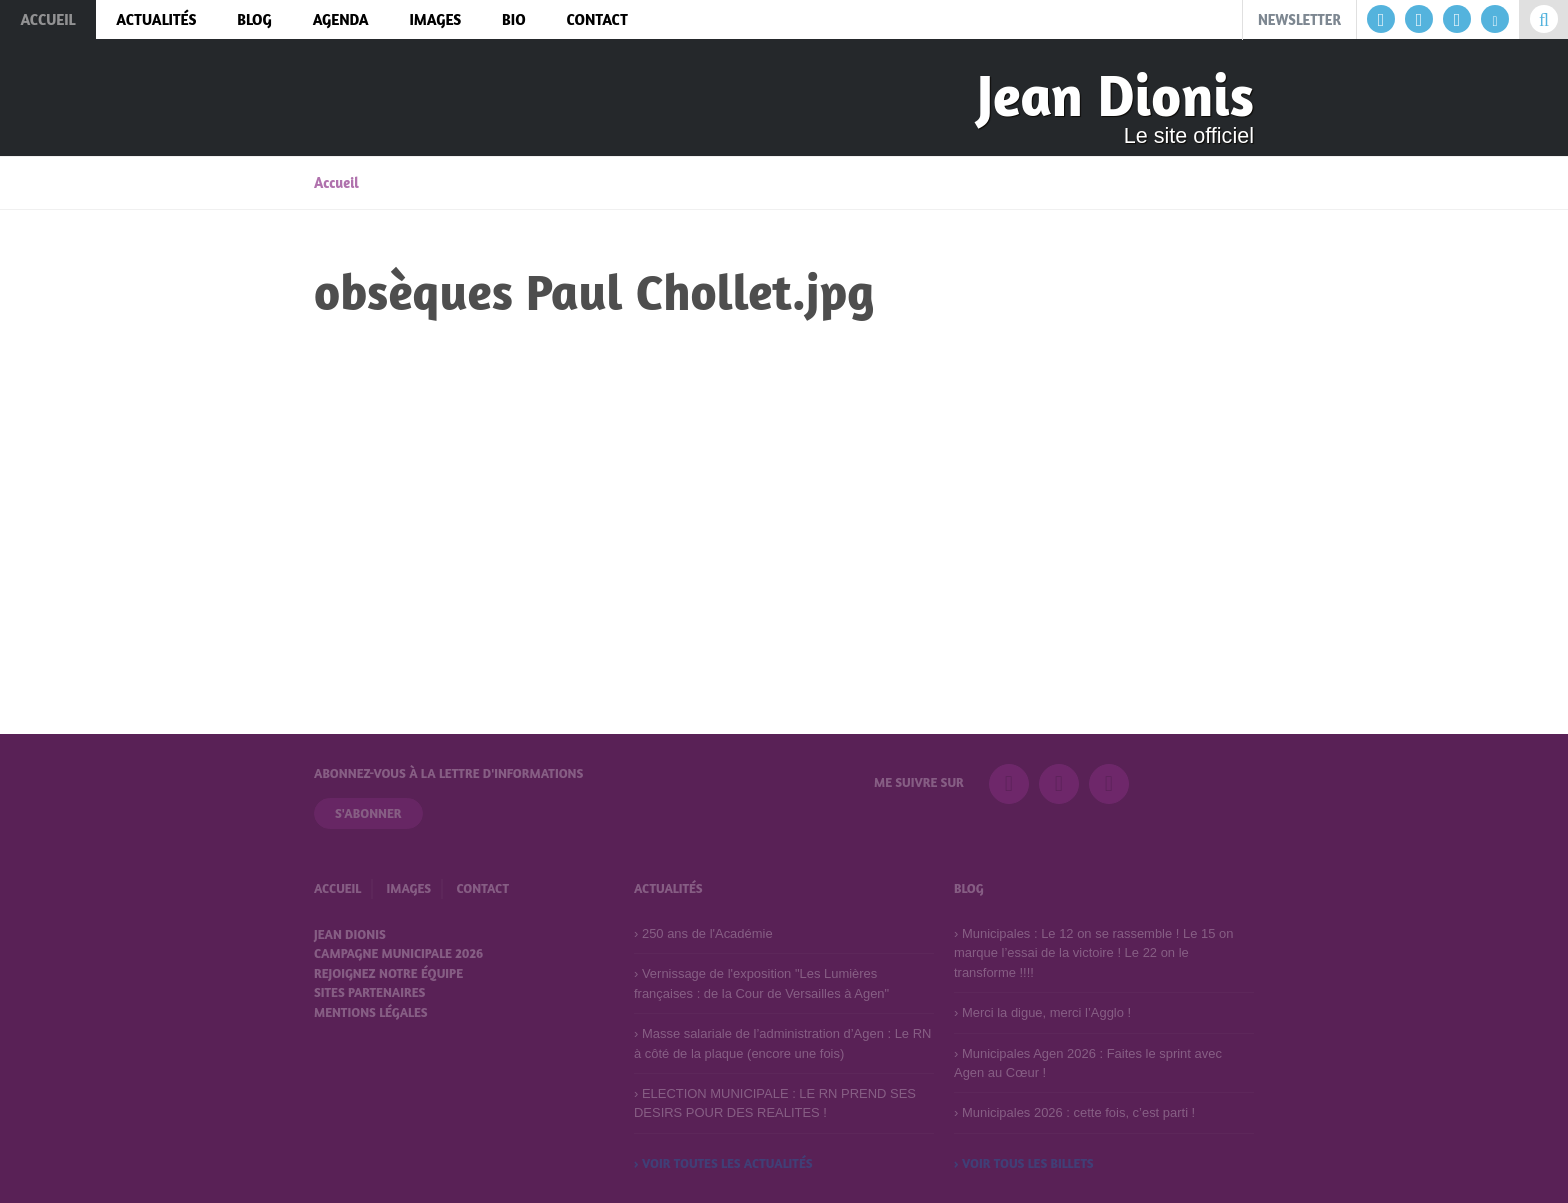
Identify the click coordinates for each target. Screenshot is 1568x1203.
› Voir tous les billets (1024, 1163)
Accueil (336, 182)
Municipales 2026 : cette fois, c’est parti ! (1078, 1112)
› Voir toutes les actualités (723, 1163)
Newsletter (1299, 19)
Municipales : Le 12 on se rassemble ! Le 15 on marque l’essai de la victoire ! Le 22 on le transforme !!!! (1093, 953)
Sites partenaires (369, 992)
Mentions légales (371, 1012)
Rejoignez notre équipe (388, 973)
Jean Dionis (1115, 95)
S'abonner (368, 813)
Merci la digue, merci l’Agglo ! (1046, 1012)
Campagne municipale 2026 (398, 953)
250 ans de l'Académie (707, 933)
